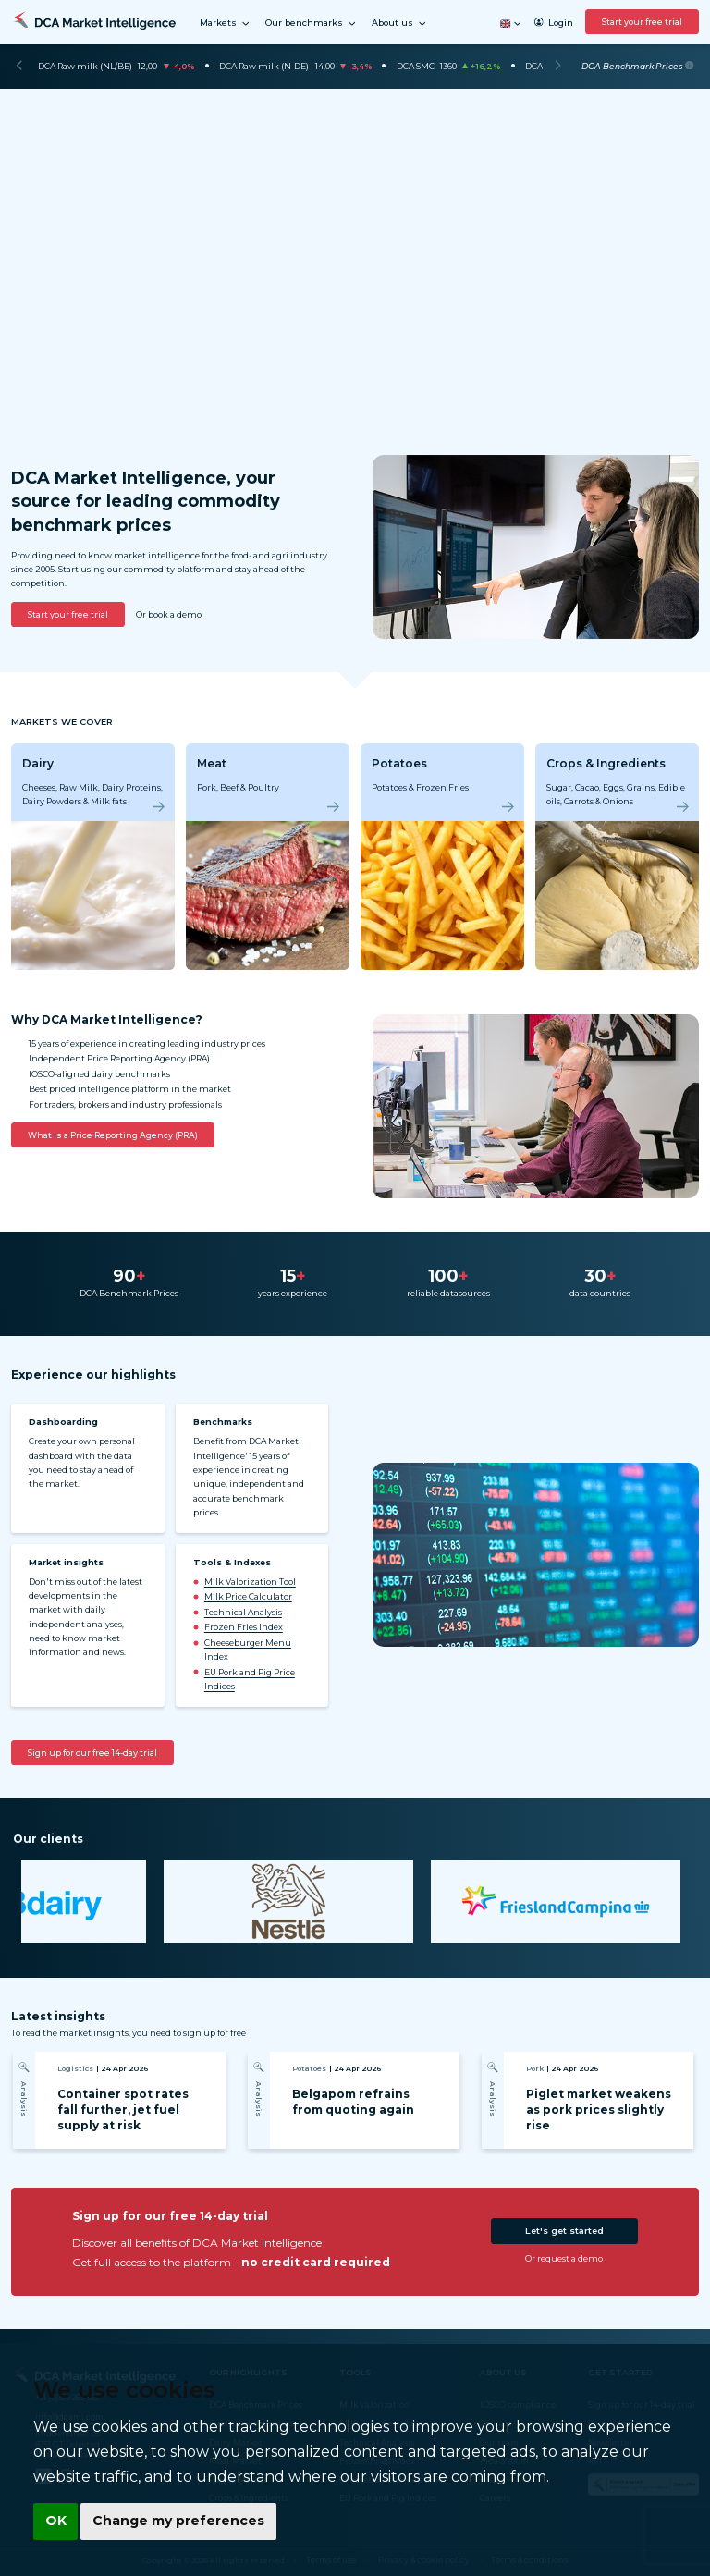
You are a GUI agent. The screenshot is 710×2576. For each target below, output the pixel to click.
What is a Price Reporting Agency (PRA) (113, 1135)
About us (399, 24)
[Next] (558, 67)
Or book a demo (169, 614)
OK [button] (55, 2521)
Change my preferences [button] (177, 2521)
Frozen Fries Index (243, 1627)
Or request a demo (564, 2258)
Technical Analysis (243, 1612)
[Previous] (19, 67)
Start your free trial (642, 22)
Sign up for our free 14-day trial (92, 1753)
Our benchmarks (311, 24)
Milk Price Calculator (248, 1596)
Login (553, 23)
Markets (225, 24)
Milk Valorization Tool (250, 1581)
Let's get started (564, 2231)
